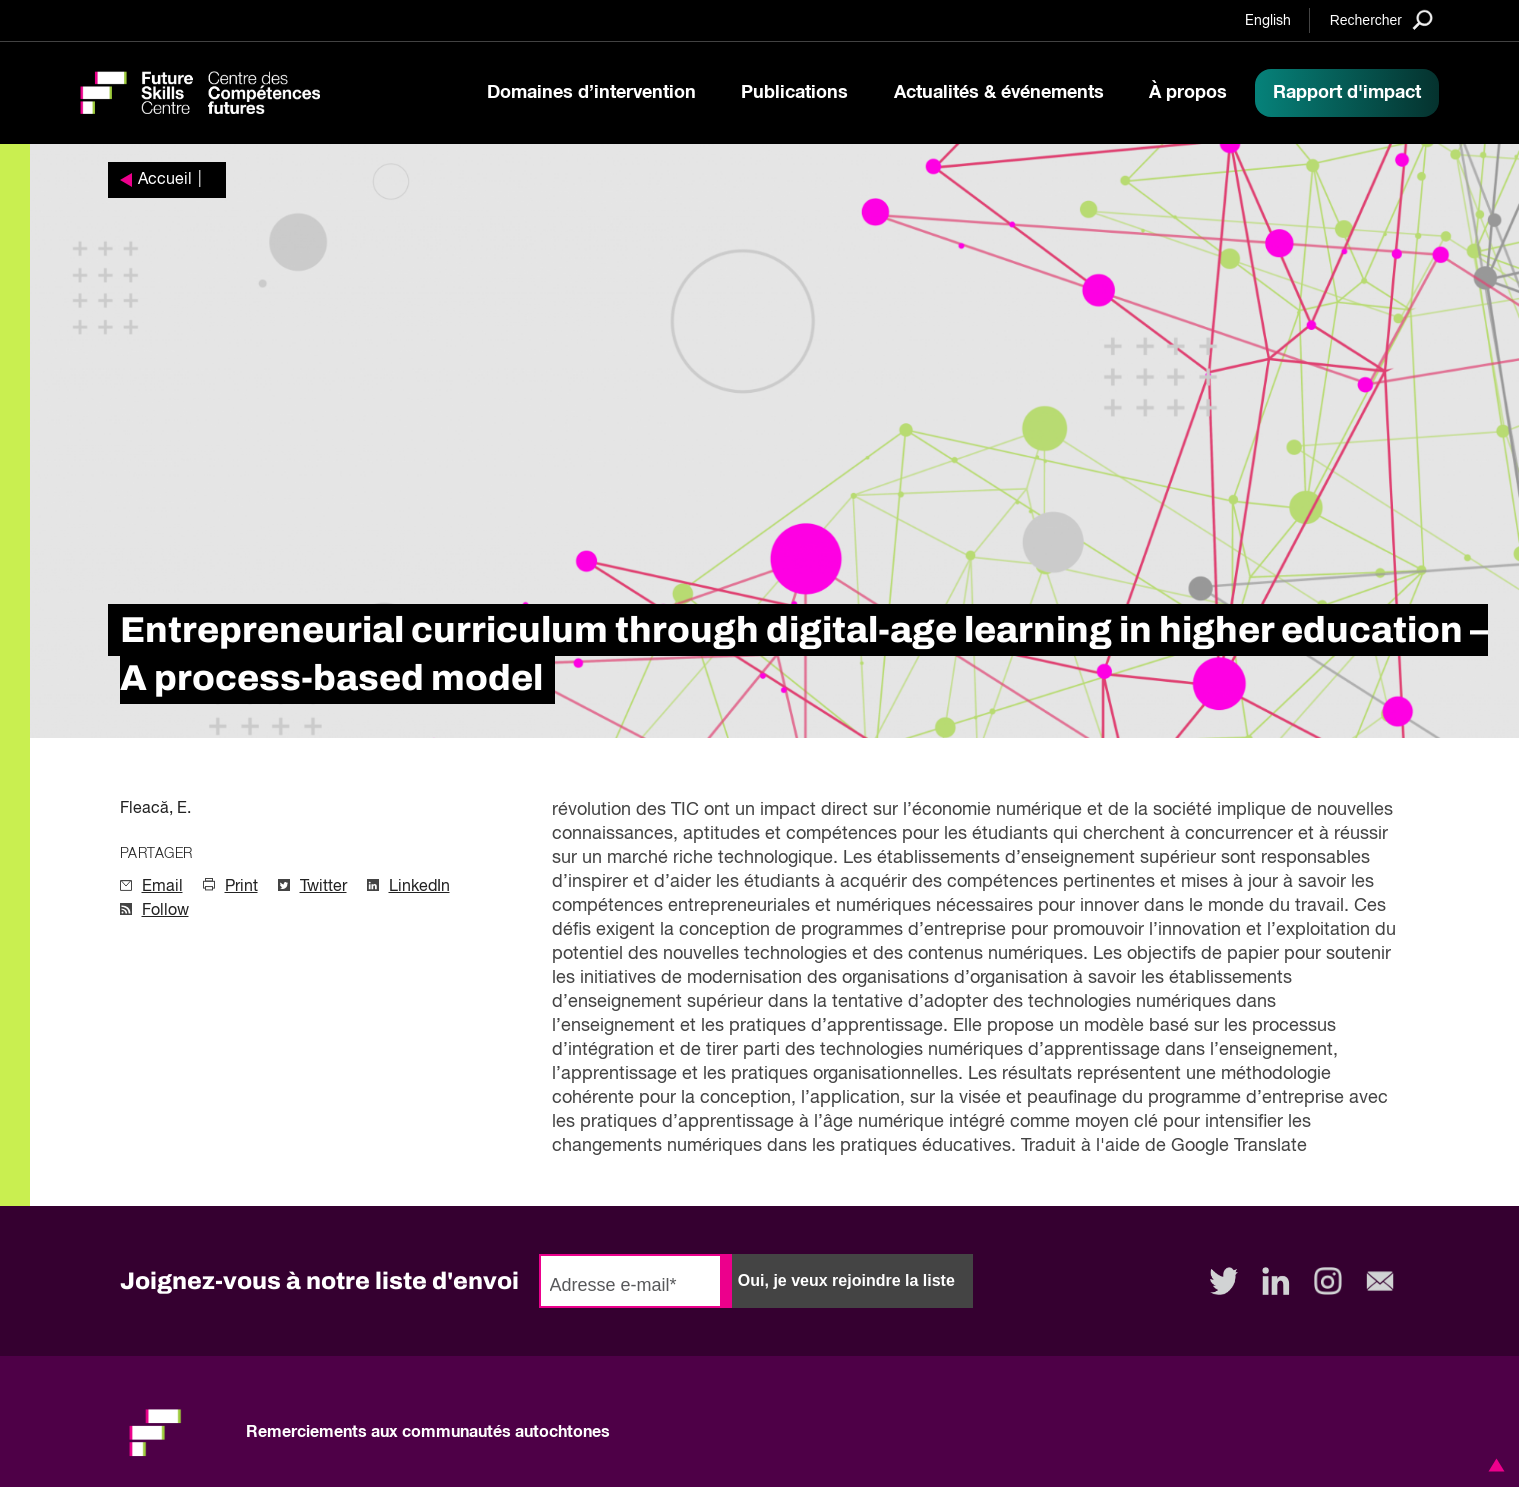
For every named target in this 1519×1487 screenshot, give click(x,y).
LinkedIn (419, 887)
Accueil (165, 180)
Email (162, 887)
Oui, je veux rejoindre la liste (846, 1280)
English (1268, 21)
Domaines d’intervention (591, 93)
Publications (794, 93)
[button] (1493, 1465)
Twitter (323, 887)
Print (241, 887)
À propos (1188, 93)
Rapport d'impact (1347, 93)
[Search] (1381, 19)
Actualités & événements (999, 93)
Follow (165, 911)
